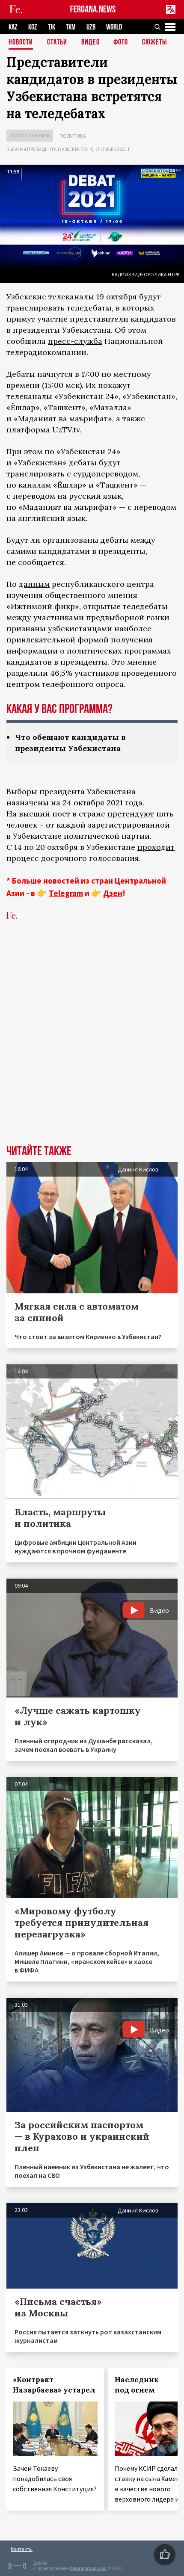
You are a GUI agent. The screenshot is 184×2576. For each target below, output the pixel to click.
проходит (156, 847)
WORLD (114, 27)
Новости (21, 42)
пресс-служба (75, 341)
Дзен (112, 893)
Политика (72, 136)
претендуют (130, 814)
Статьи (57, 42)
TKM (71, 27)
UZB (90, 27)
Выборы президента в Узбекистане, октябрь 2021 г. (69, 149)
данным (34, 584)
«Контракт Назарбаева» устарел (54, 2385)
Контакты (22, 2549)
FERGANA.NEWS (93, 10)
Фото (120, 42)
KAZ (13, 27)
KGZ (32, 27)
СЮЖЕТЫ (154, 42)
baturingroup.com (88, 2568)
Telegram (66, 893)
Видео (90, 42)
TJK (51, 27)
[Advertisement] (92, 1046)
